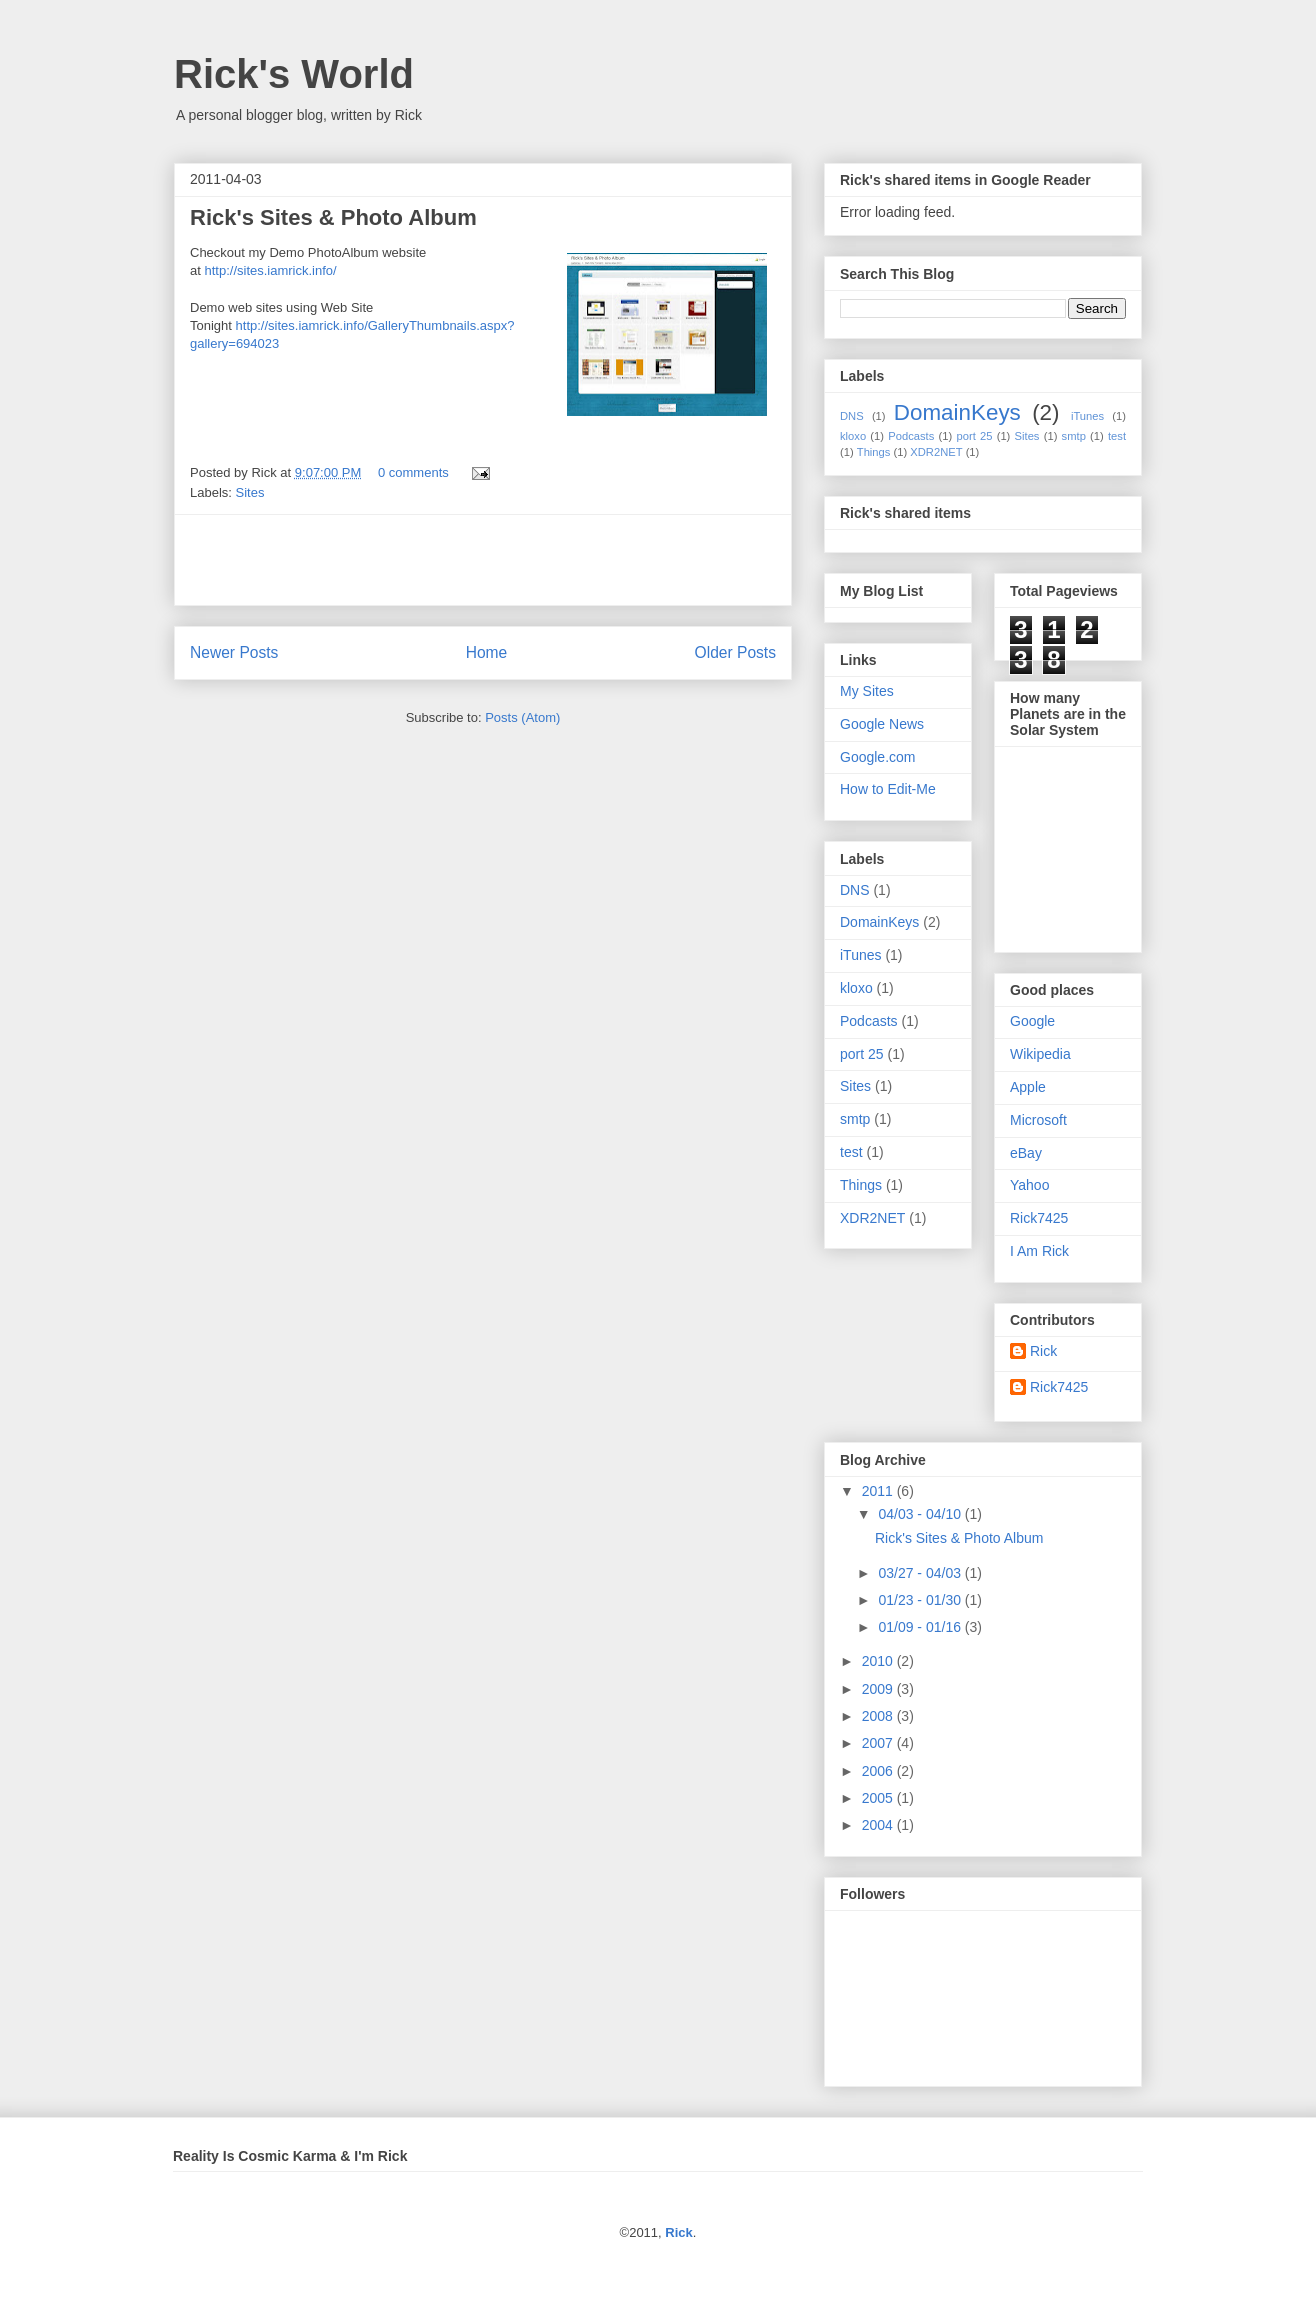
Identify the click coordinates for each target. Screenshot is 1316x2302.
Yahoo (1029, 1185)
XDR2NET (936, 452)
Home (487, 652)
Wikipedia (1040, 1054)
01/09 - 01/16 (921, 1627)
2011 (879, 1491)
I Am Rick (1039, 1251)
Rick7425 (1039, 1218)
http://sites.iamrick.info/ (270, 270)
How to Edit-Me (888, 789)
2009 (879, 1689)
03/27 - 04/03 (921, 1573)
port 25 (974, 436)
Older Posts (735, 652)
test (1117, 436)
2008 (879, 1716)
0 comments (413, 472)
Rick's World (294, 74)
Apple (1028, 1087)
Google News (882, 724)
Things (874, 452)
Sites (250, 492)
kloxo (853, 436)
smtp (1074, 436)
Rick (1043, 1351)
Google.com (877, 757)
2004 (879, 1825)
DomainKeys (957, 412)
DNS (852, 416)
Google (1032, 1021)
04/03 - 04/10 (921, 1514)
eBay (1026, 1153)
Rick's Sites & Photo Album (333, 217)
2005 (879, 1798)
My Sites (867, 691)
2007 (879, 1743)
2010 (879, 1661)
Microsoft (1038, 1120)
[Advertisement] (483, 560)
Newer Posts (234, 652)
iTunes (1087, 416)
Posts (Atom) (522, 717)
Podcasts (911, 436)
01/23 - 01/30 (921, 1600)
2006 (879, 1771)
